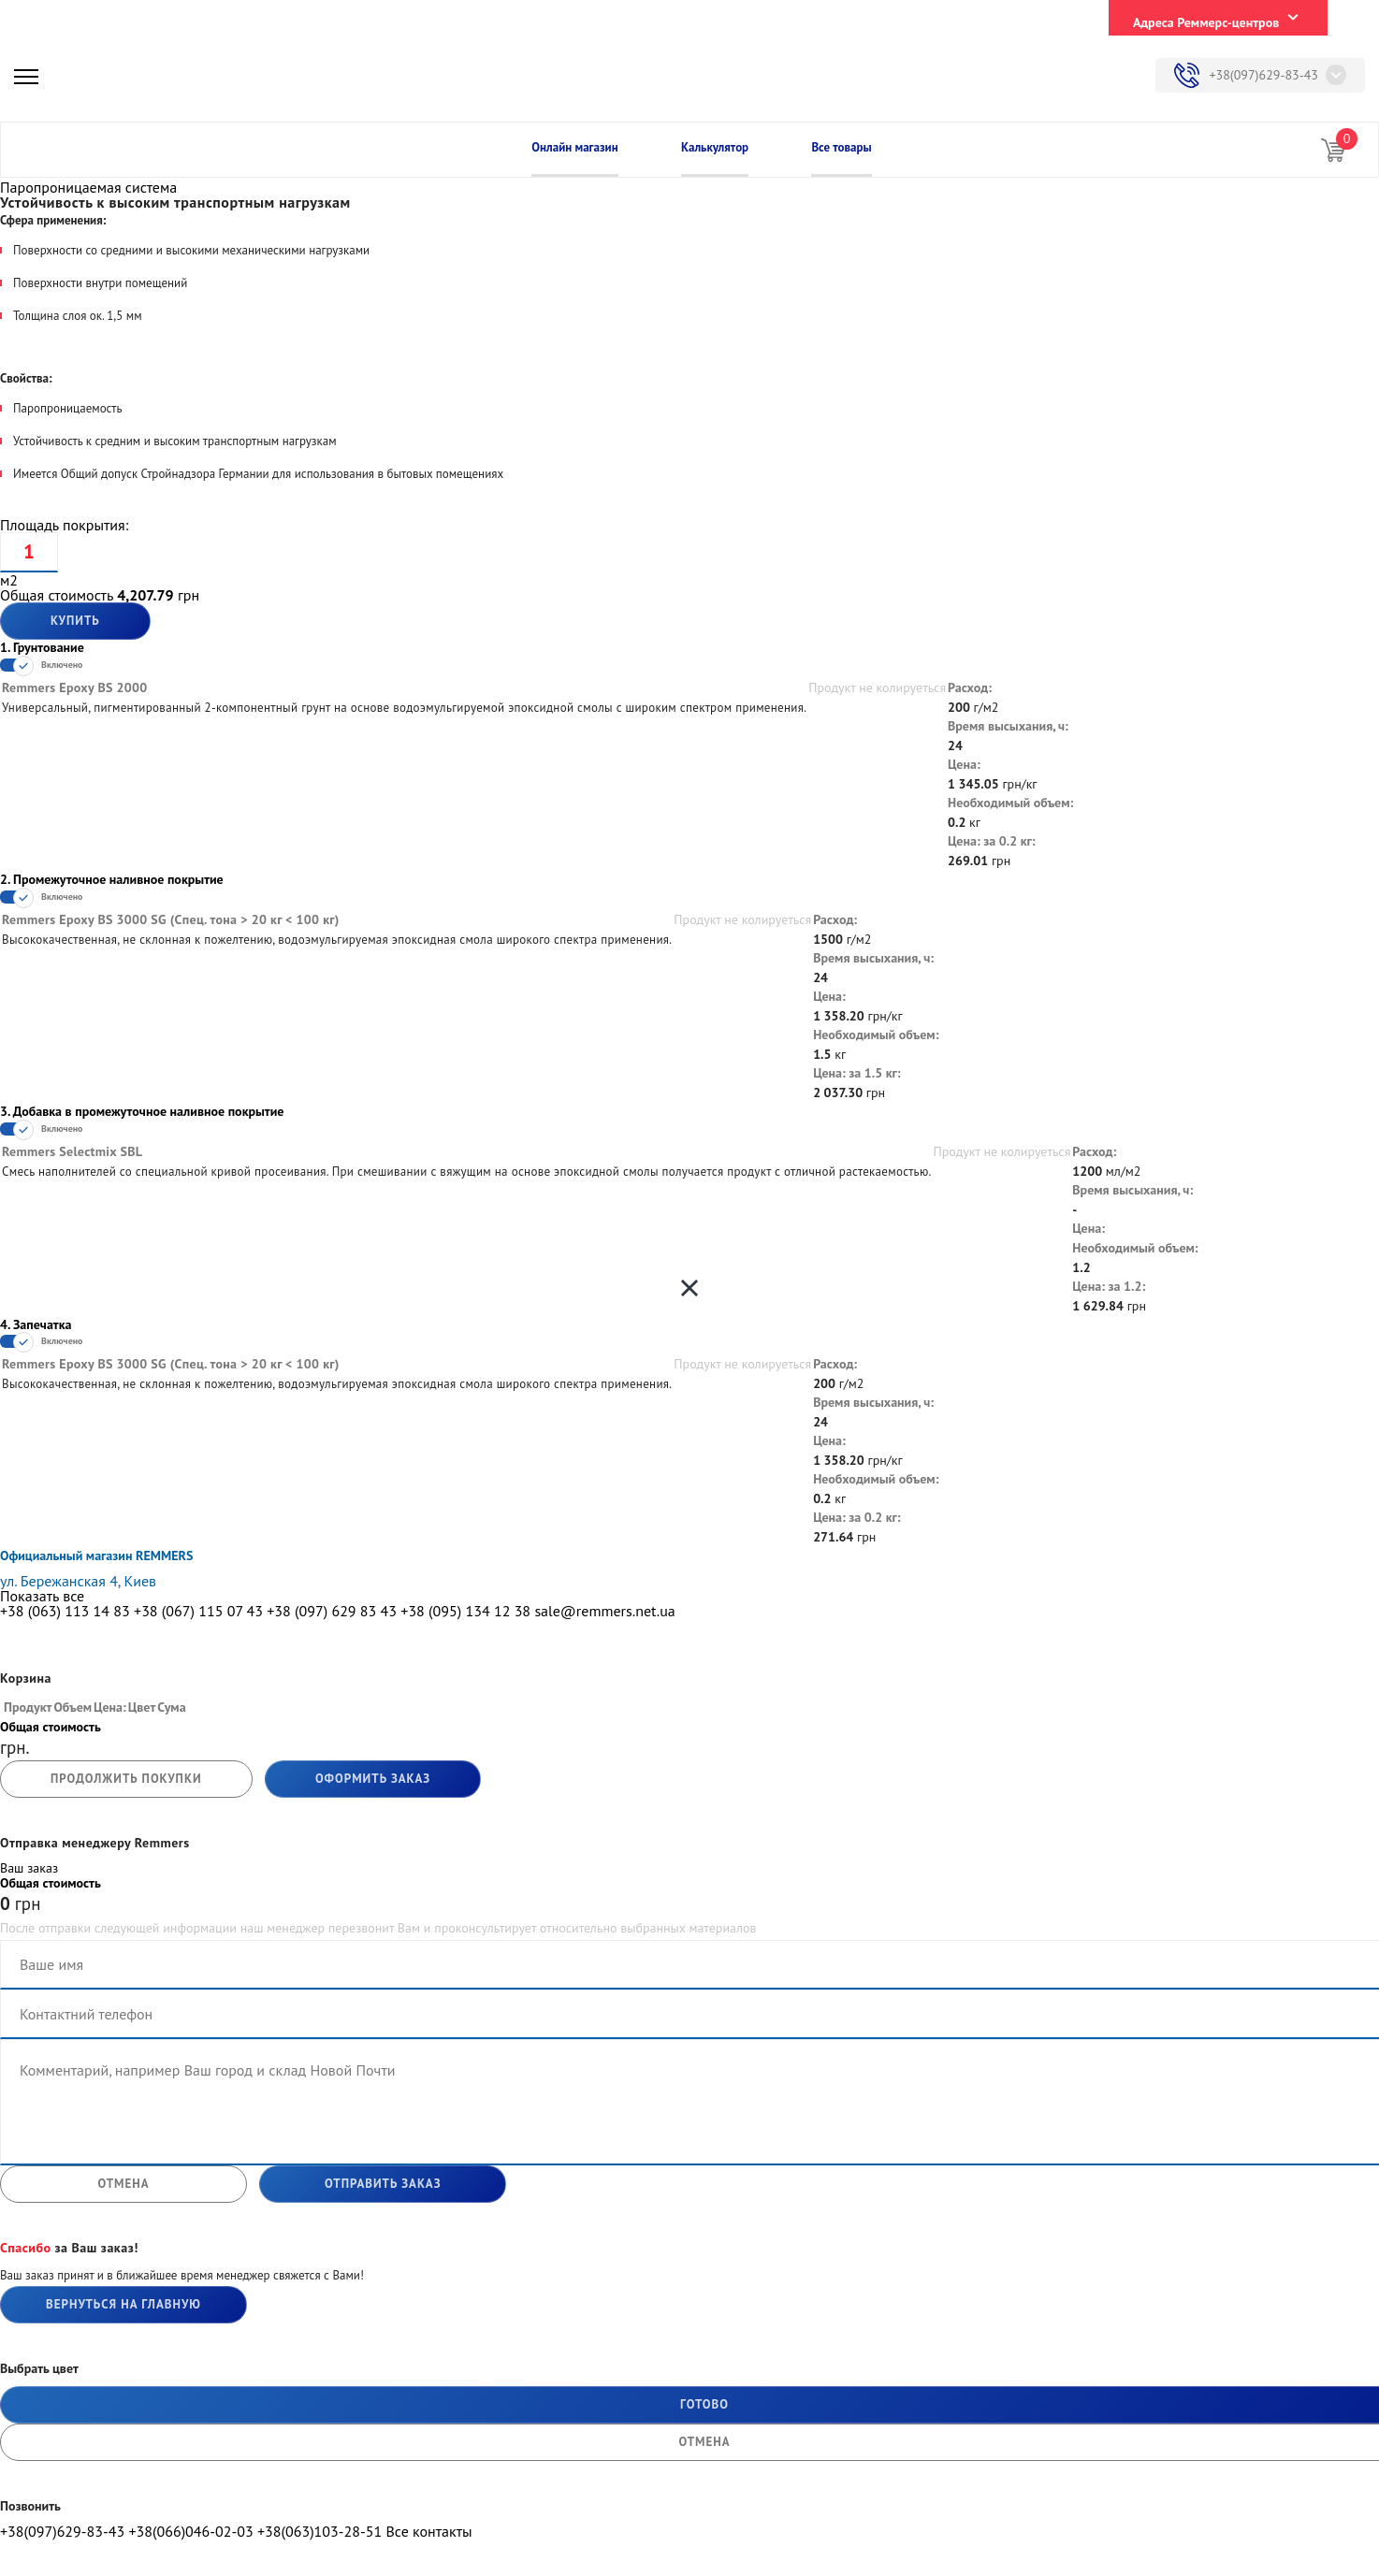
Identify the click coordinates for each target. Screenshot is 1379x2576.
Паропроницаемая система (88, 187)
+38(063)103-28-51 (319, 2531)
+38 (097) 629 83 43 (332, 1610)
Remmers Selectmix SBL (72, 1151)
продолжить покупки (126, 1779)
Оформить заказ (372, 1779)
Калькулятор (714, 147)
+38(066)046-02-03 (190, 2531)
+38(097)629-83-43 (1263, 74)
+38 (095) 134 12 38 (465, 1610)
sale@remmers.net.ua (604, 1610)
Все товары (841, 147)
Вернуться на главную (123, 2304)
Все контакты (428, 2531)
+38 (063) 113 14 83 (65, 1610)
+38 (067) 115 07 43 (198, 1610)
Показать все (42, 1595)
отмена (123, 2184)
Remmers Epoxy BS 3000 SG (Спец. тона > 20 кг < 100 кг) (171, 919)
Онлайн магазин (574, 147)
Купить (75, 621)
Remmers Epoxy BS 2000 (75, 687)
